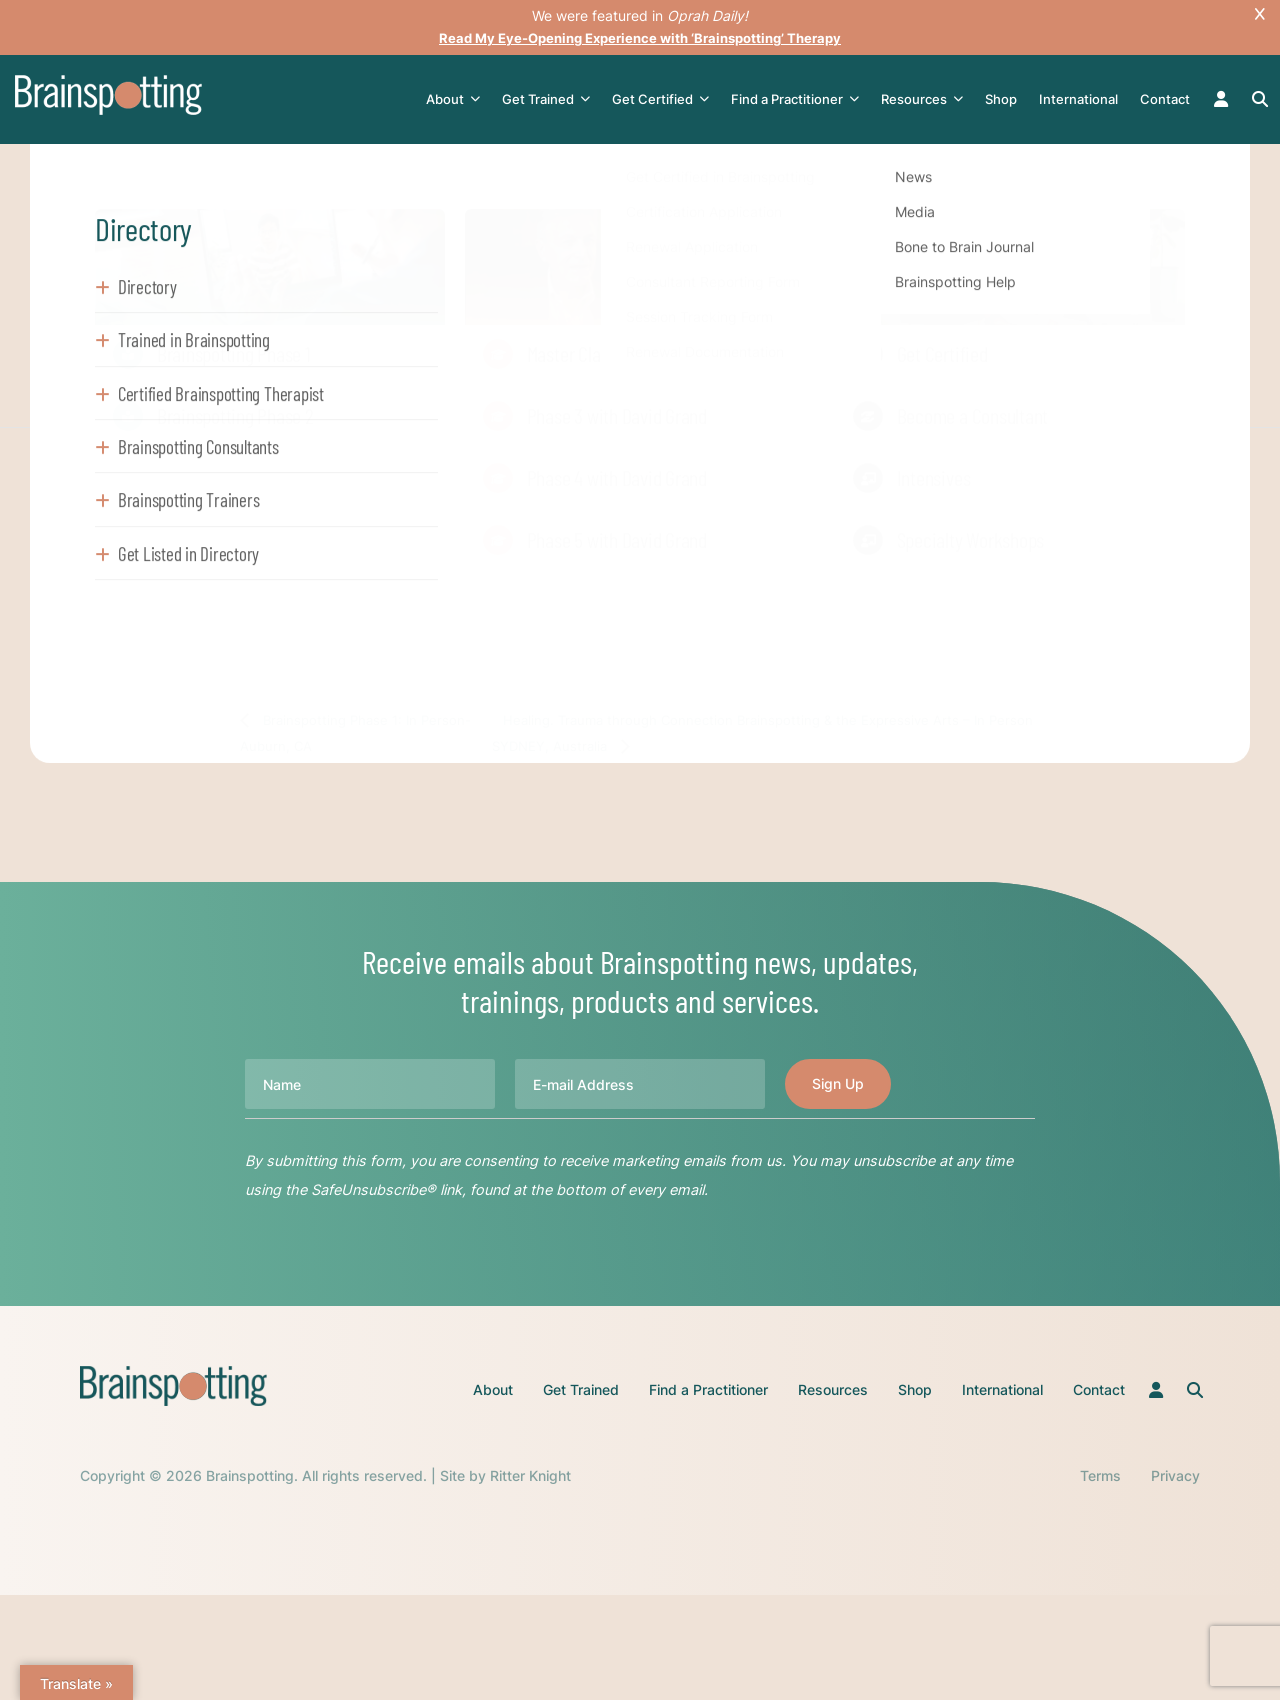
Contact (1169, 99)
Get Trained (550, 99)
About (457, 99)
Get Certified (664, 99)
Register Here (361, 580)
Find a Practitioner (799, 99)
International (1082, 99)
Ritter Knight (530, 1474)
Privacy (1175, 1474)
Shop (1005, 99)
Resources (926, 99)
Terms (1100, 1474)
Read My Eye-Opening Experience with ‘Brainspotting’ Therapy (640, 37)
